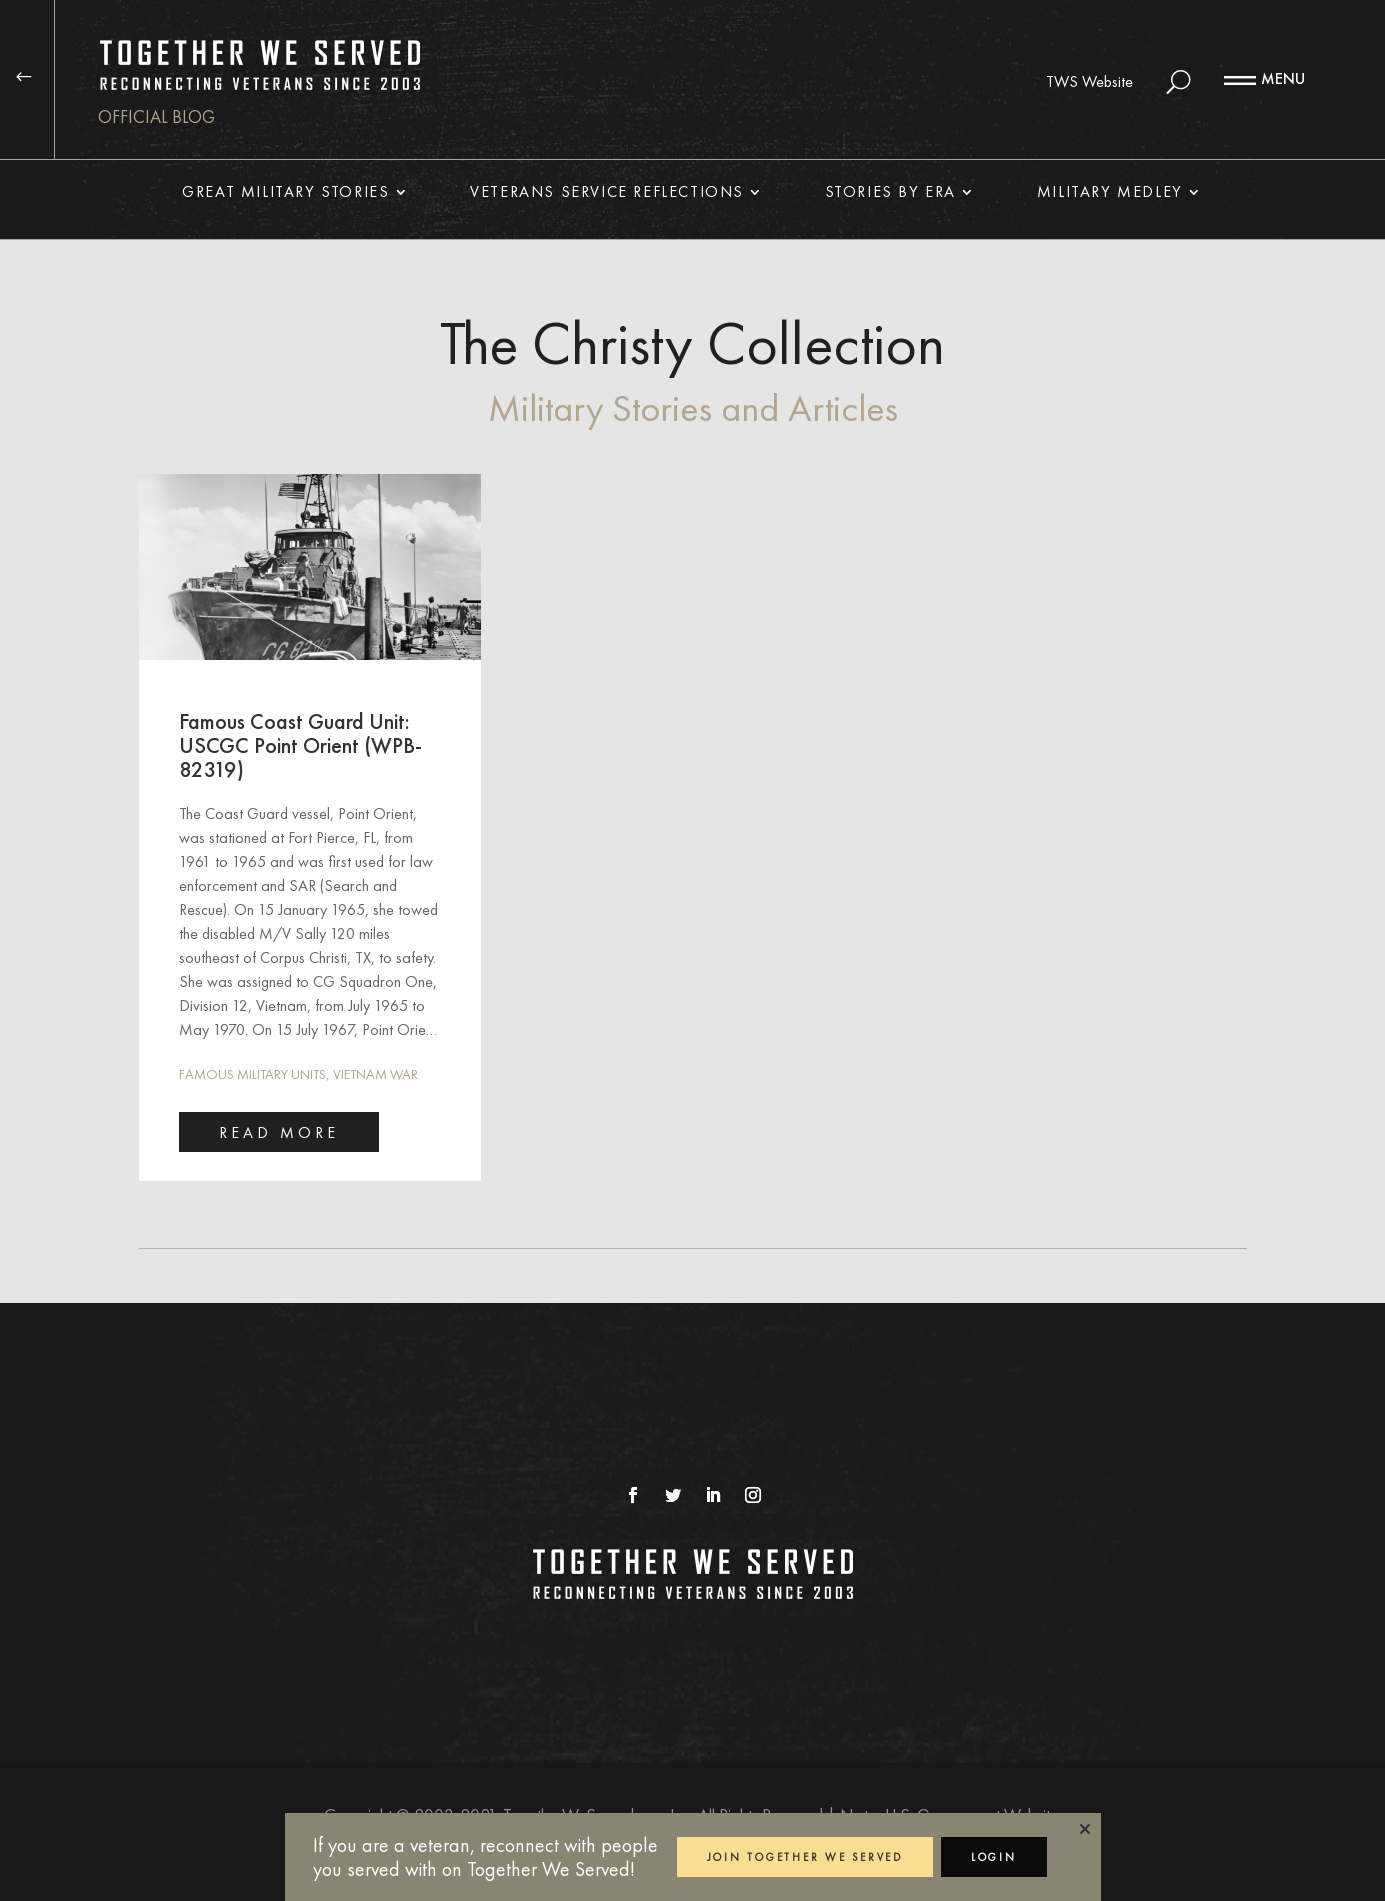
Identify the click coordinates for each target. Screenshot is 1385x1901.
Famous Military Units (252, 1074)
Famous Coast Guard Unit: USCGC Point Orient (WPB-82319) (300, 745)
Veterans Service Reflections (607, 193)
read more (279, 1132)
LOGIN (994, 1857)
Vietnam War (375, 1074)
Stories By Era (890, 193)
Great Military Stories (285, 193)
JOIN (805, 1857)
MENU (1283, 78)
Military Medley (1110, 193)
